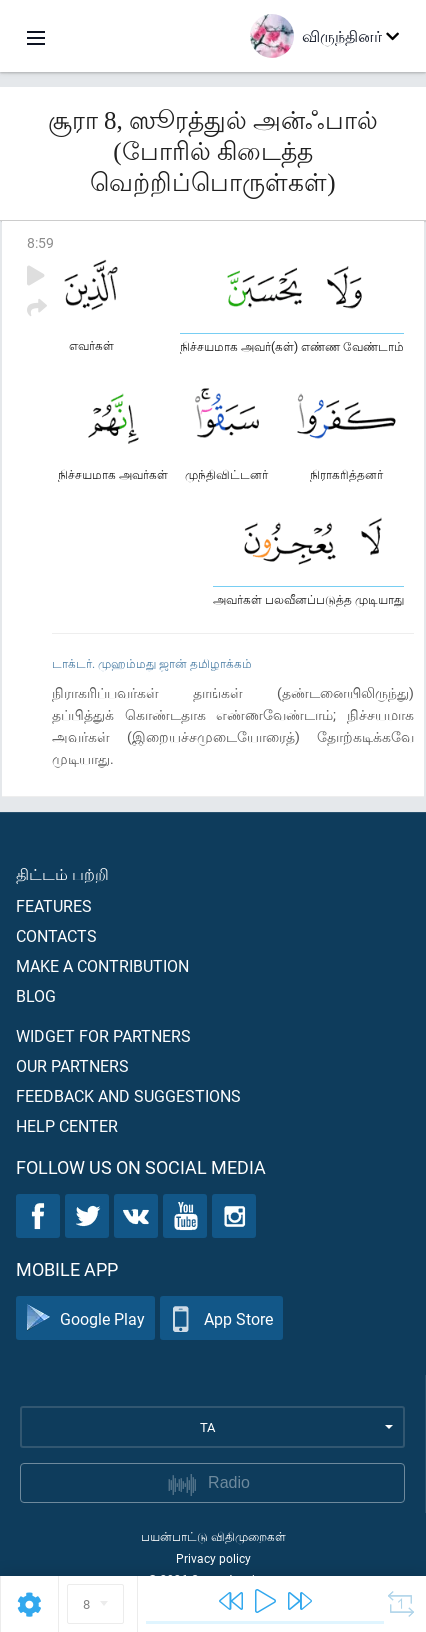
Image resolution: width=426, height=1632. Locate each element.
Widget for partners (103, 1035)
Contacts (56, 935)
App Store (221, 1318)
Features (54, 905)
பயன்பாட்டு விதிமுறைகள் (213, 1536)
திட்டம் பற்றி (62, 873)
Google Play (85, 1318)
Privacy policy (213, 1558)
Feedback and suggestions (128, 1095)
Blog (36, 995)
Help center (67, 1125)
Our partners (72, 1065)
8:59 (40, 242)
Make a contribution (102, 965)
